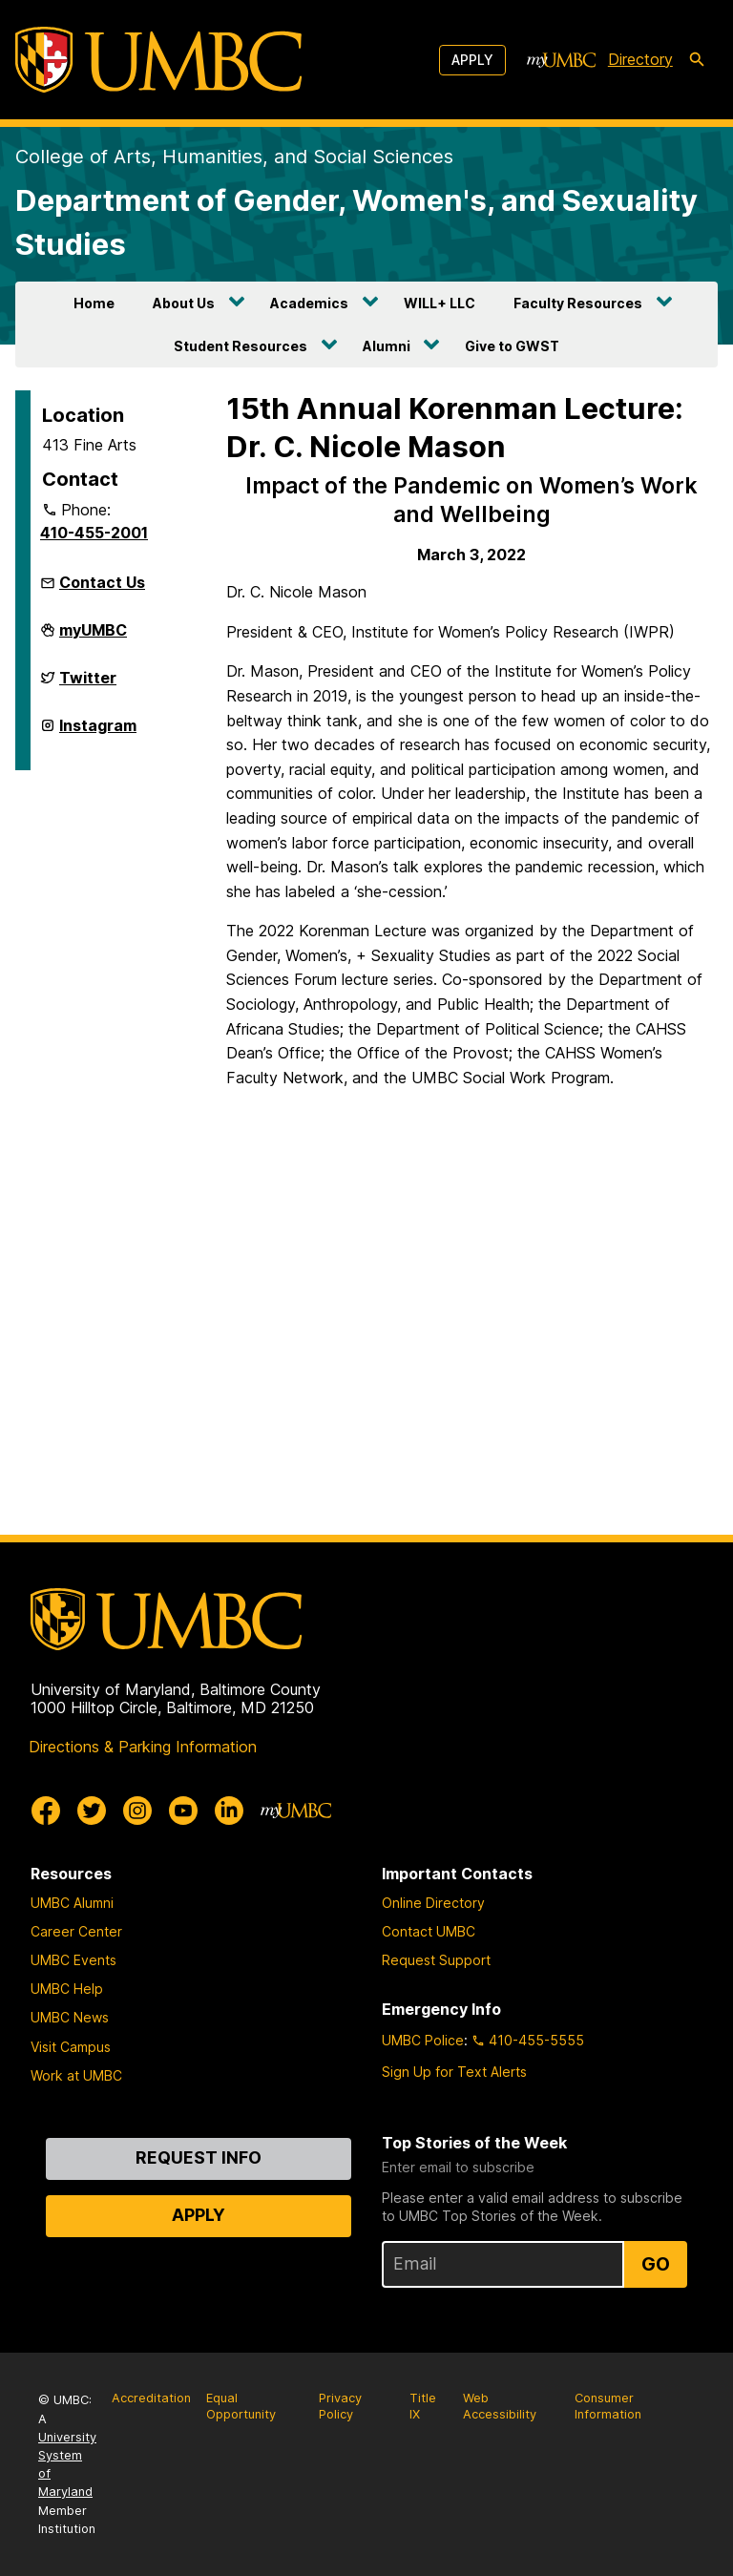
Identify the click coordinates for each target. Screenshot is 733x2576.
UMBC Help (67, 1988)
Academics (309, 303)
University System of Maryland (67, 2465)
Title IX (422, 2406)
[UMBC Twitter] (92, 1811)
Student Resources (240, 346)
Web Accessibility (499, 2406)
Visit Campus (71, 2047)
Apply (472, 60)
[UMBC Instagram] (137, 1811)
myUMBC (93, 637)
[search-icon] (697, 60)
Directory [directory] (640, 59)
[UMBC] (158, 59)
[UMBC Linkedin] (229, 1811)
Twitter (87, 685)
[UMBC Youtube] (183, 1811)
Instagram (97, 733)
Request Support (436, 1960)
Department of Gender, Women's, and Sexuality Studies (356, 222)
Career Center (76, 1931)
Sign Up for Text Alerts (454, 2071)
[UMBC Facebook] (46, 1811)
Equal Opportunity (241, 2406)
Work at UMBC (76, 2075)
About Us (184, 303)
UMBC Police (423, 2040)
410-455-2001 (94, 532)
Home (94, 303)
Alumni (386, 346)
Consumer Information (608, 2406)
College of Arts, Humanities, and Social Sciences (234, 156)
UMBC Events (73, 1960)
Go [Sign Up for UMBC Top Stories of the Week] (655, 2263)
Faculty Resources (577, 303)
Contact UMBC (428, 1931)
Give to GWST (512, 346)
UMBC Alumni (72, 1903)
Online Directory (433, 1903)
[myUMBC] (561, 60)
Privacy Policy (340, 2406)
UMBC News (70, 2017)
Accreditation (151, 2398)
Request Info (199, 2157)
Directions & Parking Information (143, 1746)
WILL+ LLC (439, 303)
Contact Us (102, 582)
